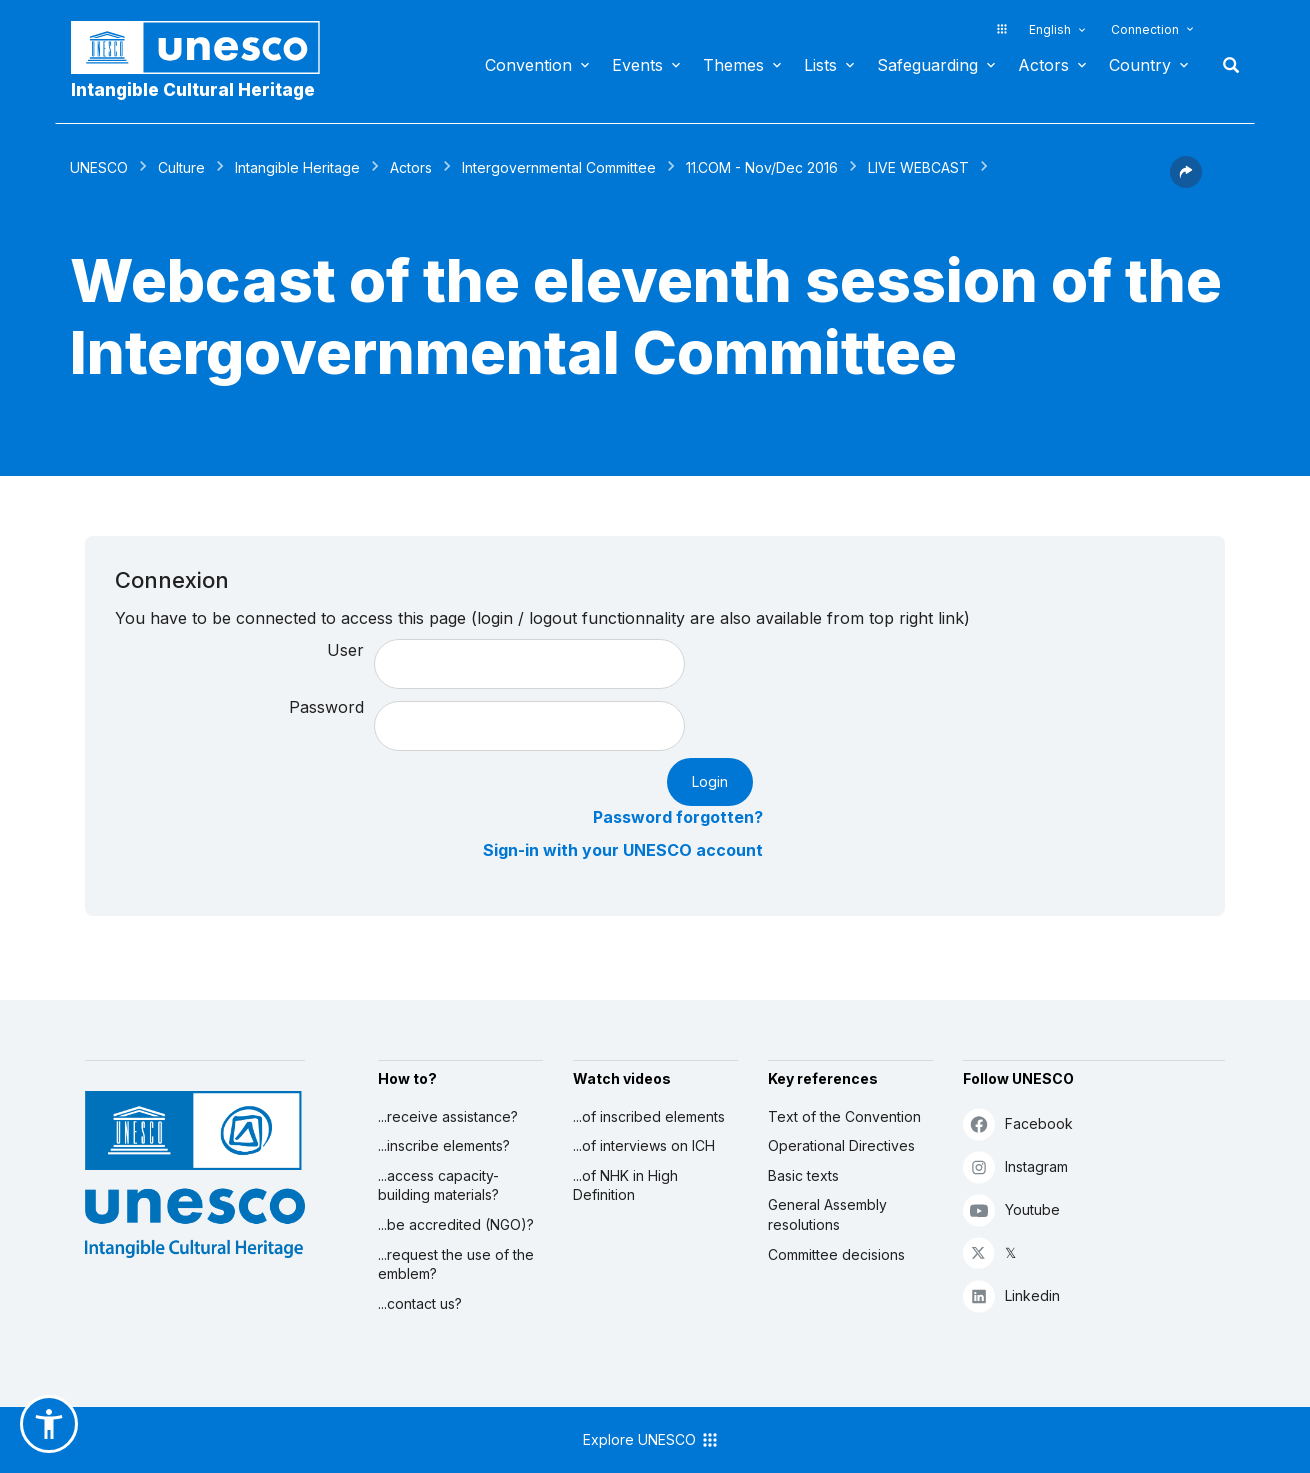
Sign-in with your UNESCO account (623, 850)
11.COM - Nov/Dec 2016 (762, 167)
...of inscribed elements (649, 1116)
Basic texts (803, 1175)
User (345, 650)
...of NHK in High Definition (625, 1185)
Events (637, 65)
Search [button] (1225, 65)
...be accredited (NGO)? (456, 1224)
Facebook (1018, 1123)
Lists (820, 65)
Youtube (1011, 1209)
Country (1140, 65)
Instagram (1015, 1166)
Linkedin (1011, 1295)
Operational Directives (841, 1145)
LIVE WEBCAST (918, 167)
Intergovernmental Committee (559, 167)
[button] (1186, 182)
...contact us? (420, 1303)
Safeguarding (927, 65)
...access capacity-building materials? (438, 1185)
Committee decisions (836, 1254)
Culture (181, 167)
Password (326, 707)
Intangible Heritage (297, 167)
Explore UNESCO (651, 1440)
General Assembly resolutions (827, 1214)
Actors (1043, 65)
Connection (1145, 29)
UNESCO (99, 167)
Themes (733, 65)
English (1050, 29)
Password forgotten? (678, 817)
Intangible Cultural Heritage (193, 90)
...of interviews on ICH (644, 1145)
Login (710, 781)
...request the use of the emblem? (456, 1264)
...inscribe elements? (444, 1145)
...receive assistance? (448, 1116)
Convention (528, 65)
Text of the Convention (844, 1116)
